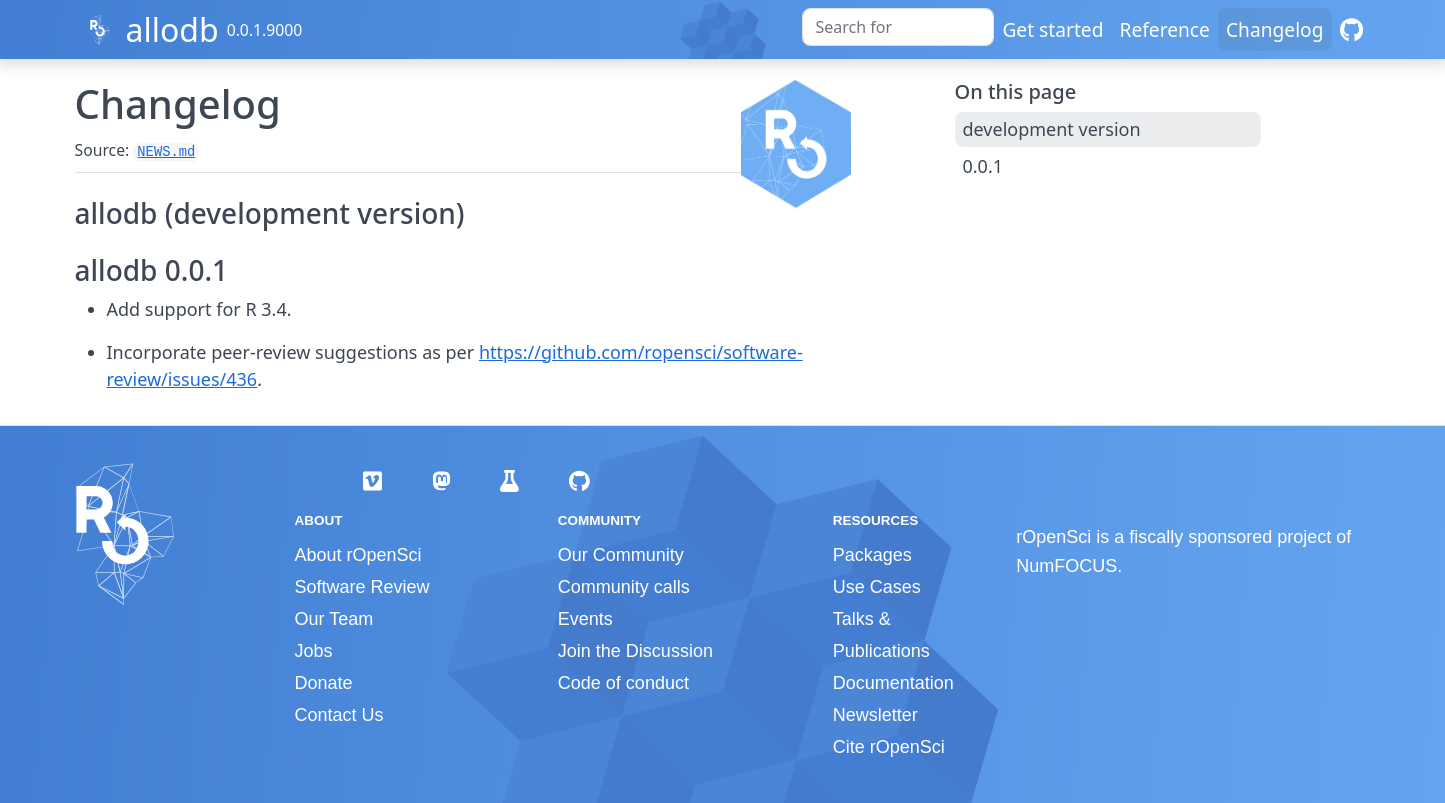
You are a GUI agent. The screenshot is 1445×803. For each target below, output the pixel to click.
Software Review (362, 587)
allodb (171, 29)
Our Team (334, 619)
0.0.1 (983, 166)
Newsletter (875, 715)
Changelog (1275, 29)
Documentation (893, 683)
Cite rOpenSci (889, 747)
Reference (1164, 29)
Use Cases (877, 587)
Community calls (624, 587)
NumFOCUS (1066, 566)
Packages (872, 555)
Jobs (314, 651)
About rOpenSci (358, 555)
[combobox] (898, 27)
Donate (324, 683)
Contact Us (339, 715)
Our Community (621, 555)
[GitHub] (1351, 29)
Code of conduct (623, 683)
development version (1052, 129)
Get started (1052, 29)
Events (585, 619)
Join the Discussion (635, 651)
